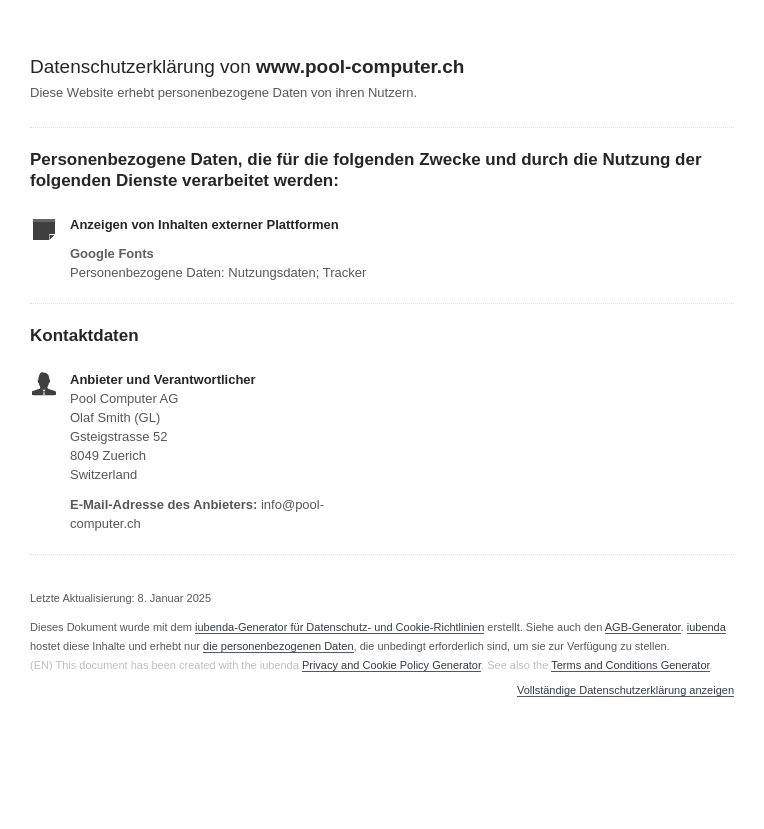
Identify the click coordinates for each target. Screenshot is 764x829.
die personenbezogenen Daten (278, 646)
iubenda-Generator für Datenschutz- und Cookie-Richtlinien (339, 627)
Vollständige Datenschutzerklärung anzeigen (625, 690)
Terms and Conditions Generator (630, 665)
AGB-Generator (643, 627)
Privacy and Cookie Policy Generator (391, 665)
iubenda (706, 627)
